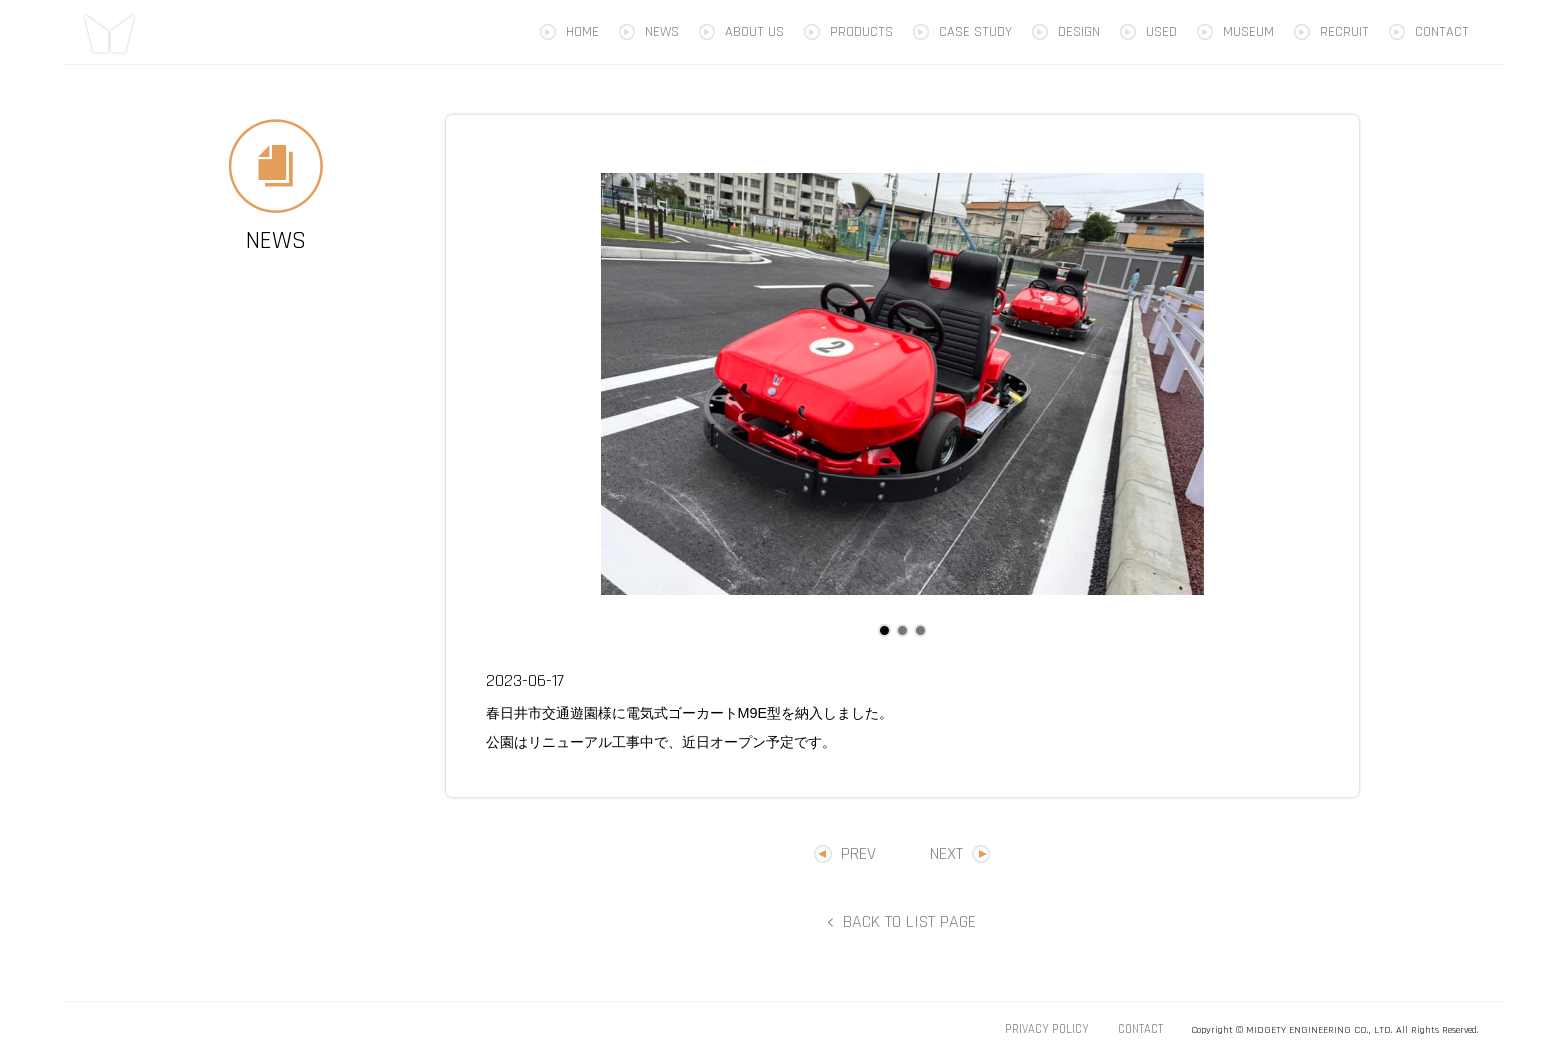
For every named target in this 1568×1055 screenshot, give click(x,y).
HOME (582, 32)
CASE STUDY (975, 32)
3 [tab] (920, 630)
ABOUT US (754, 32)
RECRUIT (1344, 32)
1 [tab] (884, 630)
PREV (858, 853)
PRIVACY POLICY (1047, 1029)
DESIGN (1079, 32)
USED (1161, 32)
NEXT (946, 853)
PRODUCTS (861, 32)
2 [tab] (902, 630)
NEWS (662, 32)
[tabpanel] (902, 384)
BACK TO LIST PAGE (909, 921)
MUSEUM (1248, 32)
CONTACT (1442, 32)
